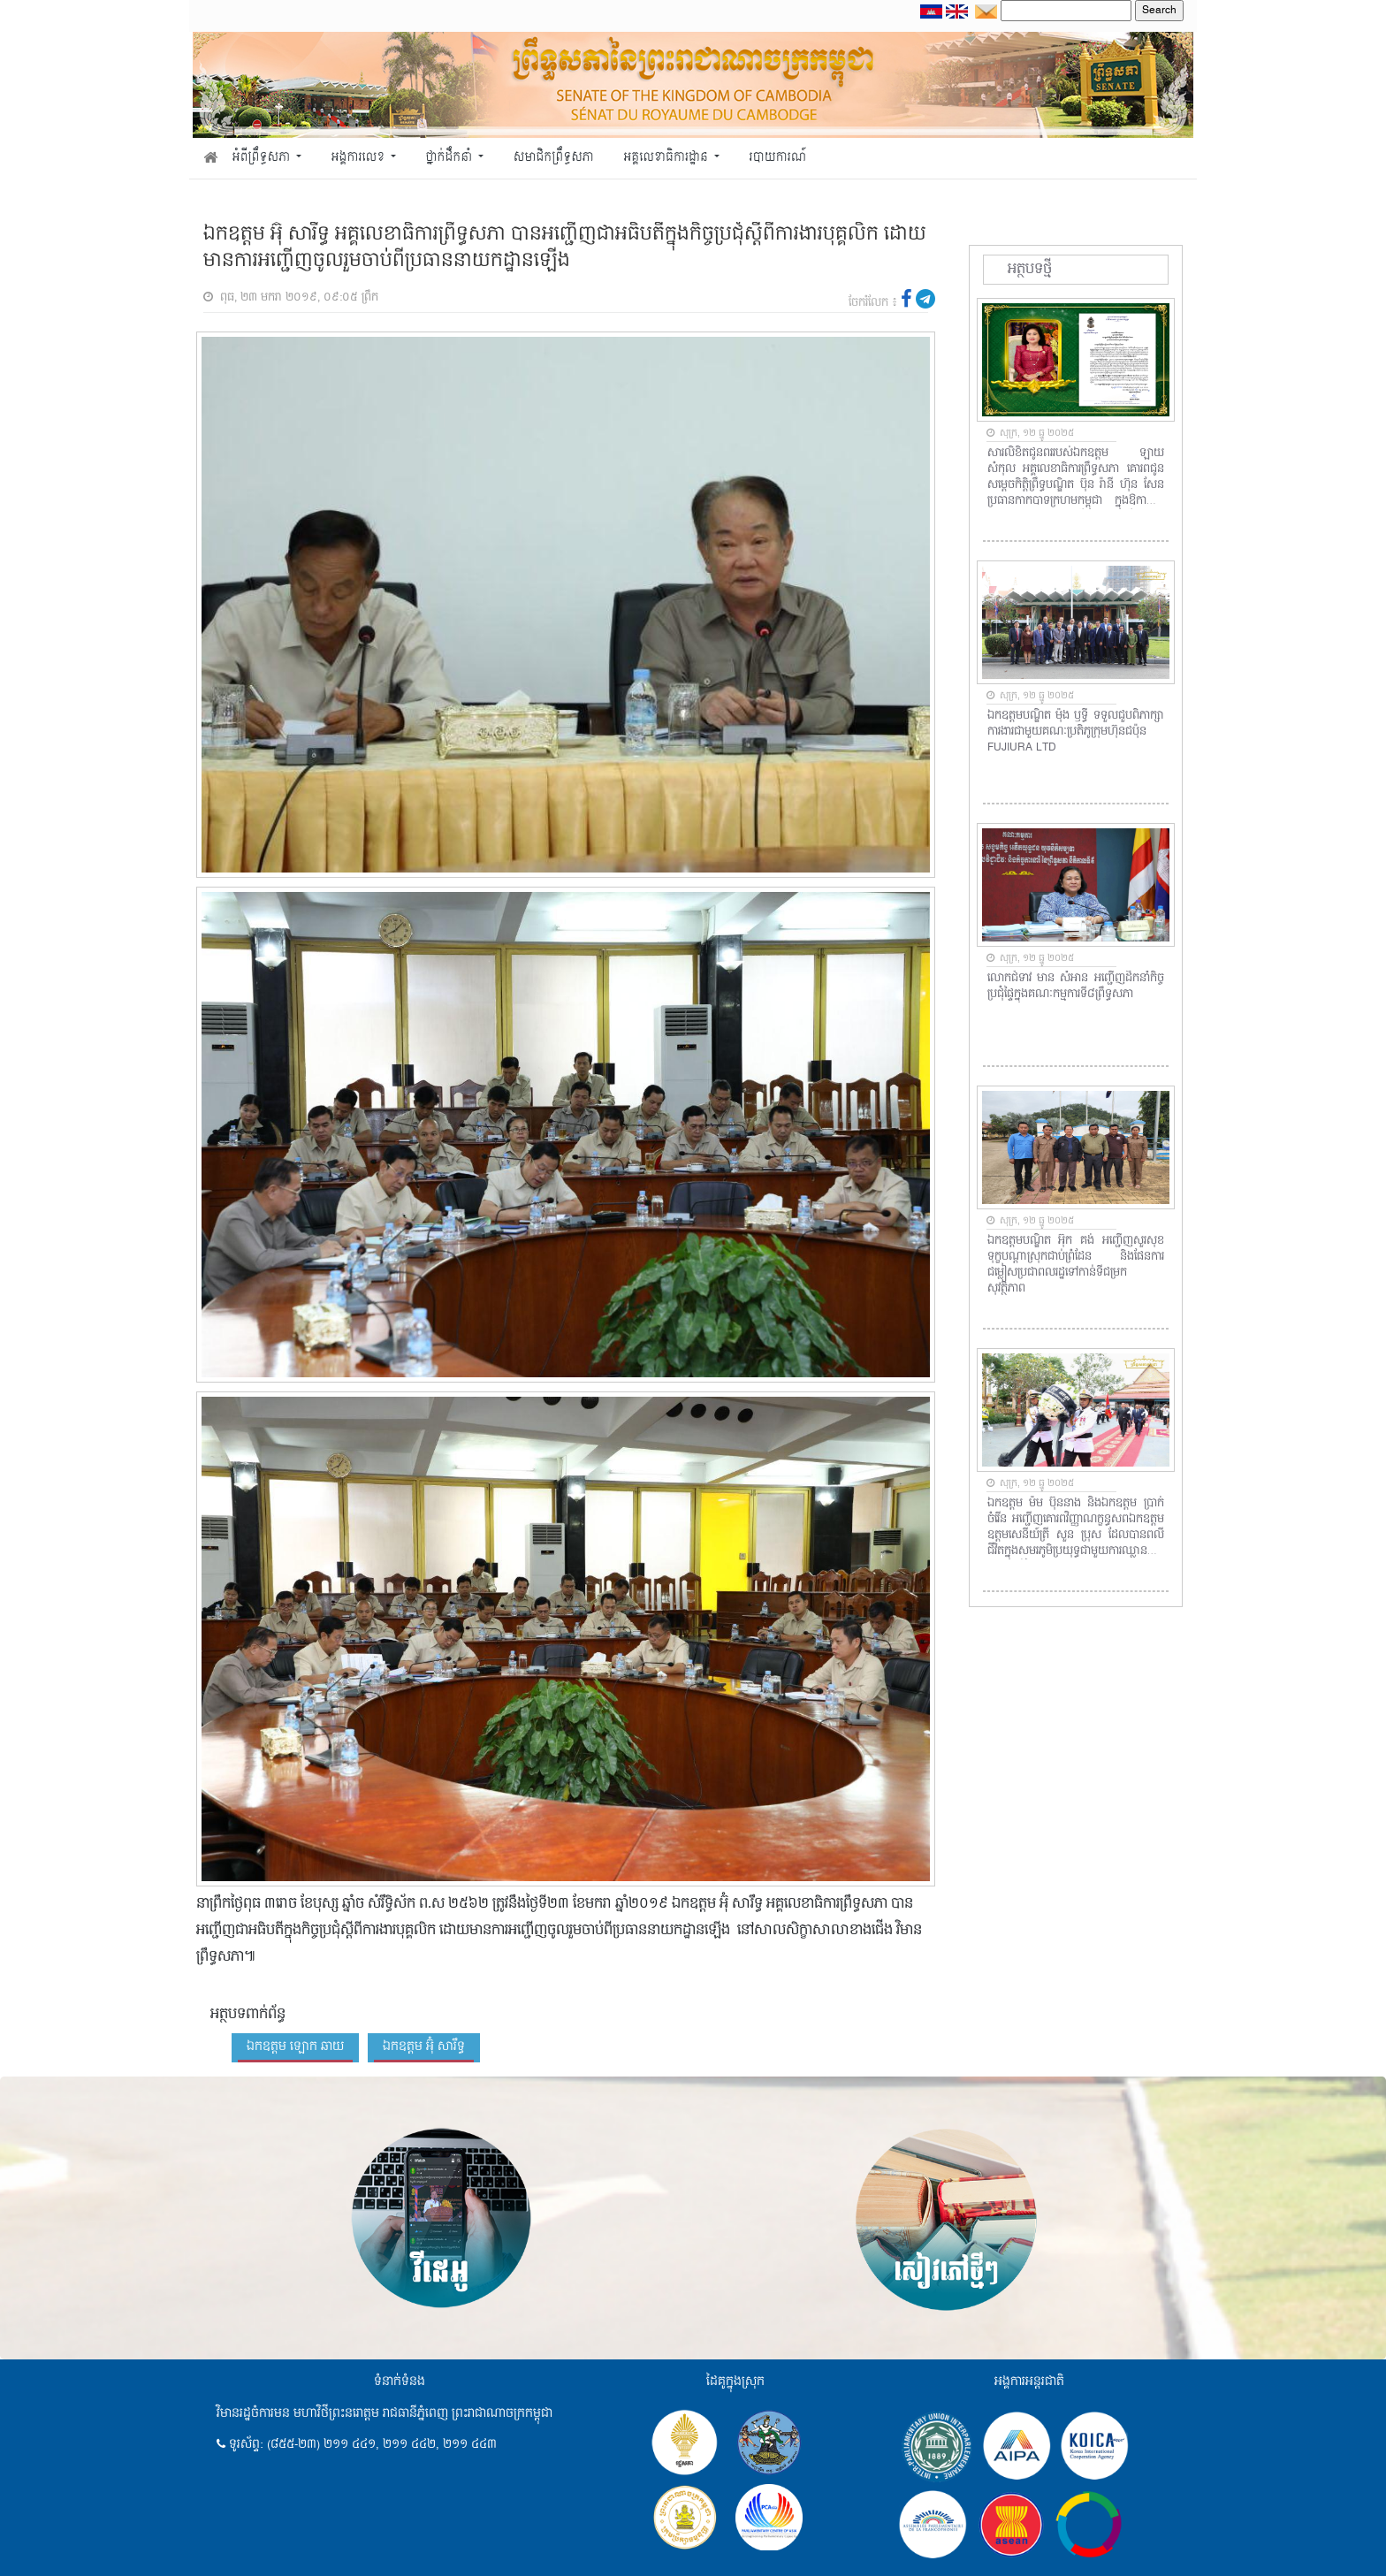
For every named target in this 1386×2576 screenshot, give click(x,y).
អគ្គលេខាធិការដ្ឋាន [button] (667, 158)
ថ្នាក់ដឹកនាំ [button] (451, 158)
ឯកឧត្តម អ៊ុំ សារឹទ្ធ (424, 2046)
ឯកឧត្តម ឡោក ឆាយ (295, 2046)
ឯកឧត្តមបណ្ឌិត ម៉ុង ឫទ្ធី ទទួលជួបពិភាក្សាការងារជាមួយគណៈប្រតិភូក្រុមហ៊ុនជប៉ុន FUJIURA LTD (1075, 732)
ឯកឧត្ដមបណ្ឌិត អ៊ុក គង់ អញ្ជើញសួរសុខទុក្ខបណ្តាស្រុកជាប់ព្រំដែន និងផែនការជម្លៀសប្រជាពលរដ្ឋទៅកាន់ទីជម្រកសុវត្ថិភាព (1075, 1265)
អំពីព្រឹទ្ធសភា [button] (262, 158)
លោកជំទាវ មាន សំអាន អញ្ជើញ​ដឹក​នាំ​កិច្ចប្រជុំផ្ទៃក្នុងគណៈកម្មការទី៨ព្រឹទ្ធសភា (1075, 986)
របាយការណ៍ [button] (778, 158)
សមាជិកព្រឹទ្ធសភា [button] (554, 158)
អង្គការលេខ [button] (359, 158)
